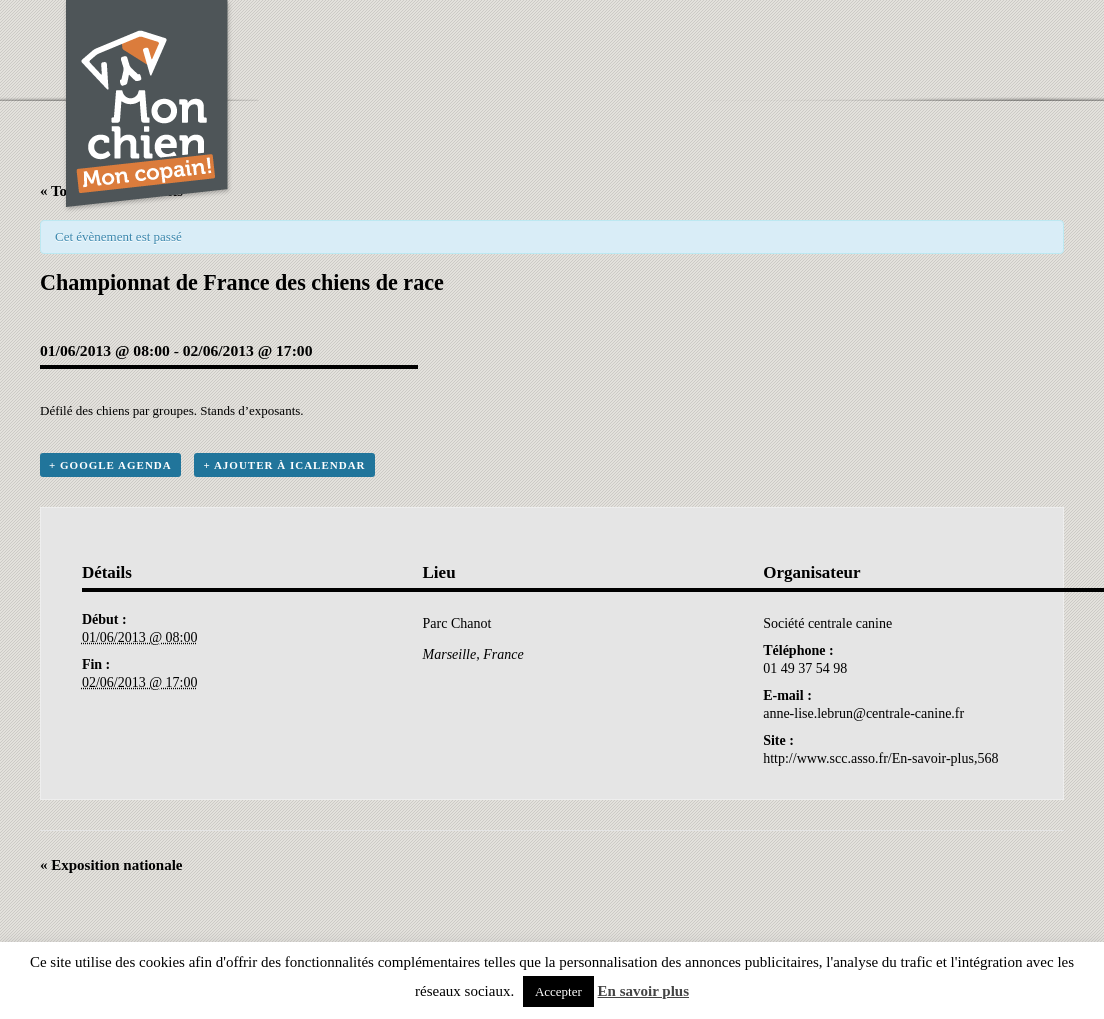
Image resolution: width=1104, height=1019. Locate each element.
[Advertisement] (678, 45)
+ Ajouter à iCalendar (284, 465)
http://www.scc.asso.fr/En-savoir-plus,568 (880, 758)
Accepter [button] (558, 991)
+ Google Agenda (110, 465)
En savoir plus (643, 991)
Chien (148, 106)
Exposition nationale (111, 865)
